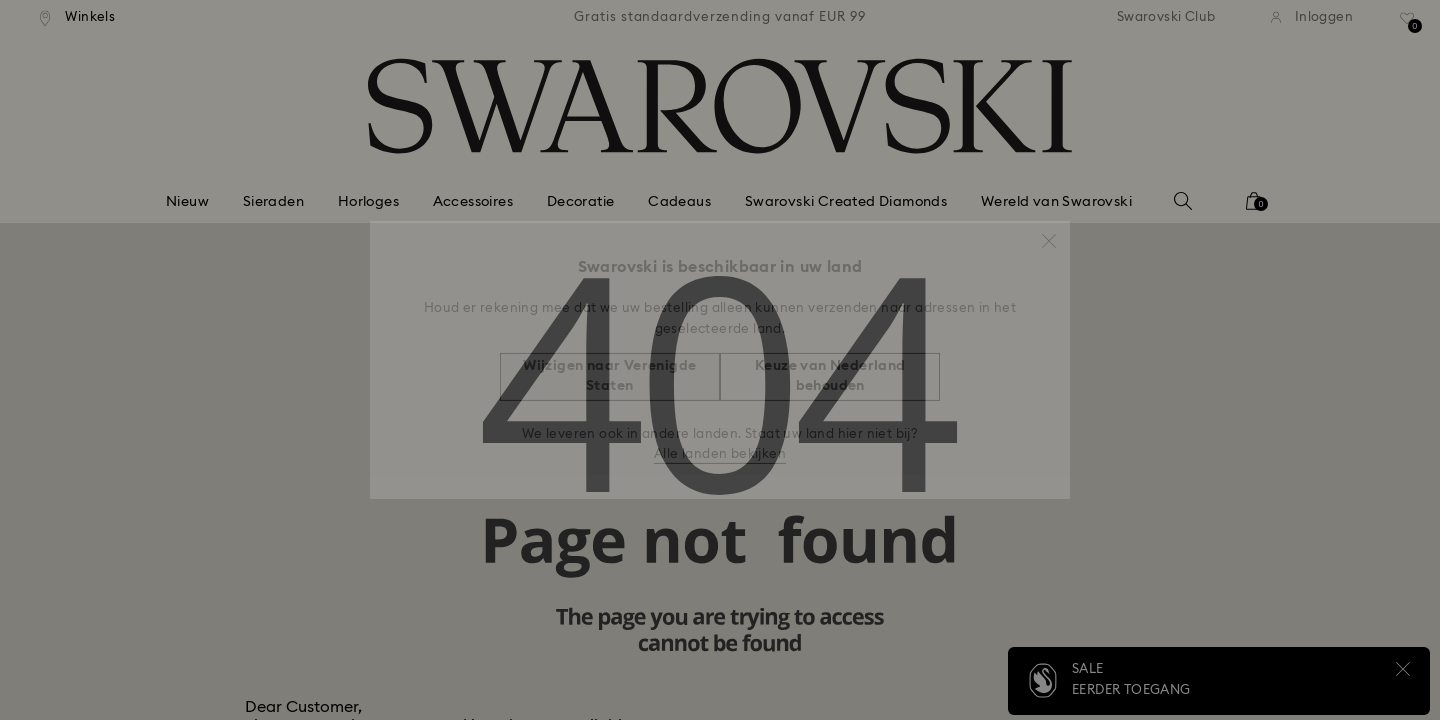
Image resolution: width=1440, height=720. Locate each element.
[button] (1049, 231)
